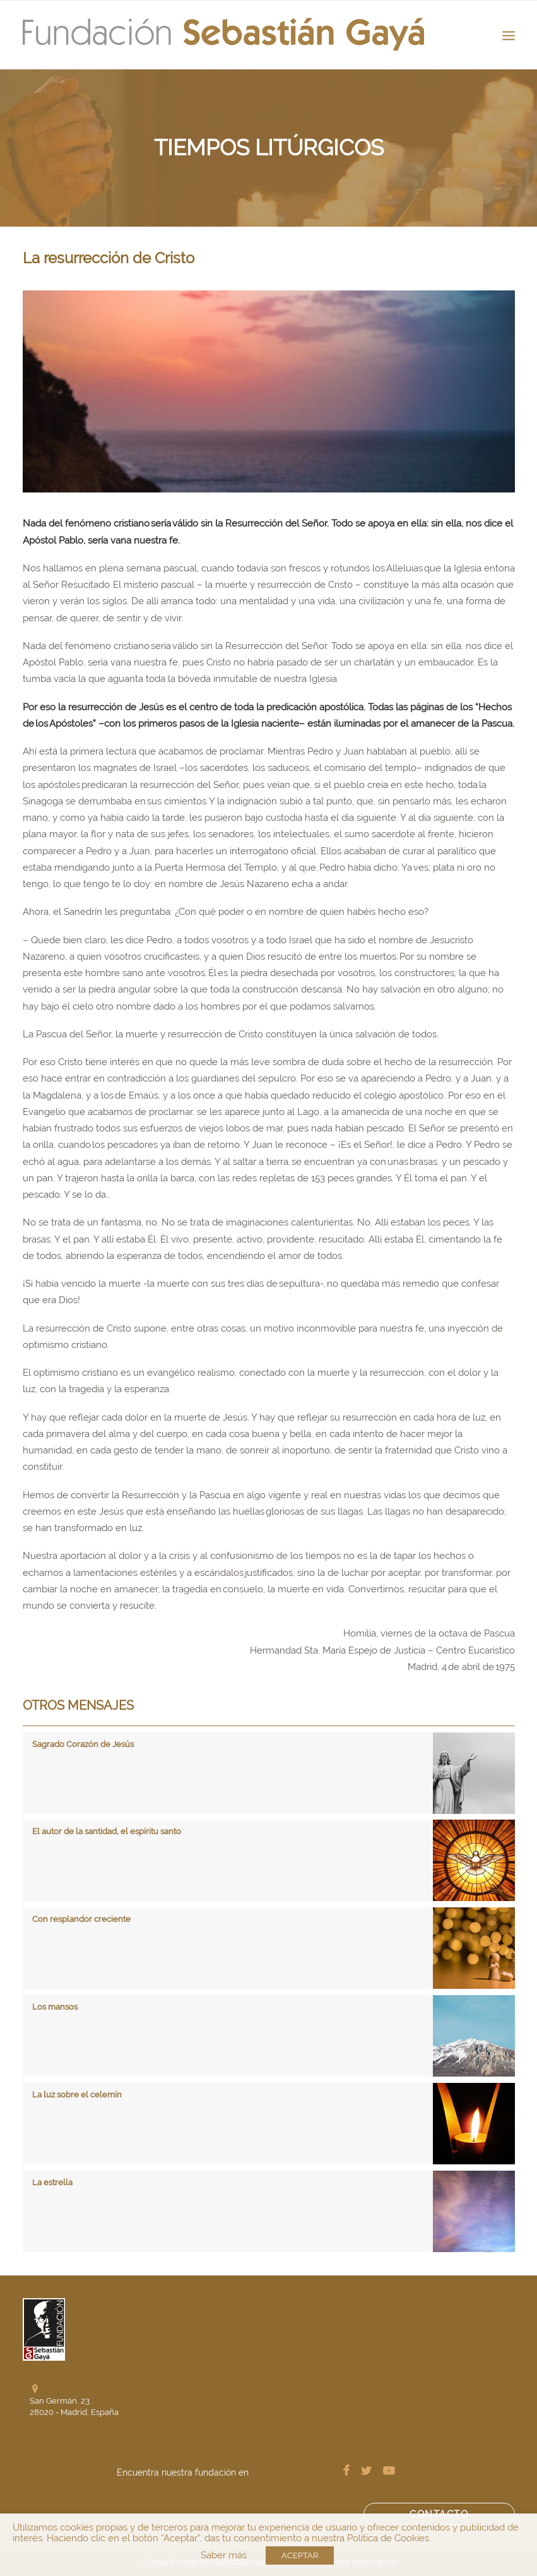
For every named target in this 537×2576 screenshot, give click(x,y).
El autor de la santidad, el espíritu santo (106, 1831)
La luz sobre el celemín (77, 2094)
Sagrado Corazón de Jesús (83, 1744)
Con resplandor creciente (81, 1919)
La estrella (52, 2182)
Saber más (224, 2554)
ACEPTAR (299, 2555)
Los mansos (55, 2007)
